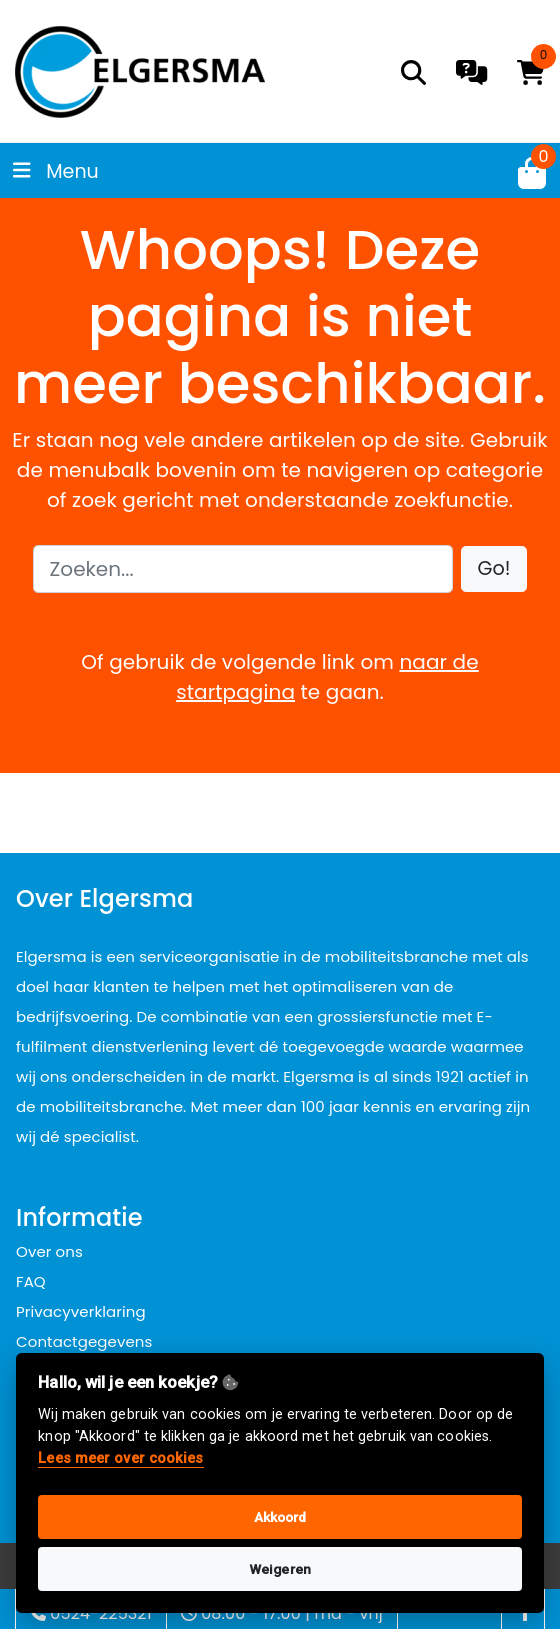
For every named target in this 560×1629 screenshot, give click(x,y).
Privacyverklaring (81, 1311)
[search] (413, 72)
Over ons (49, 1251)
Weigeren (280, 1569)
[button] (494, 569)
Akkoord (280, 1517)
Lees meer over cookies (120, 1458)
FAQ (31, 1281)
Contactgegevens (84, 1341)
